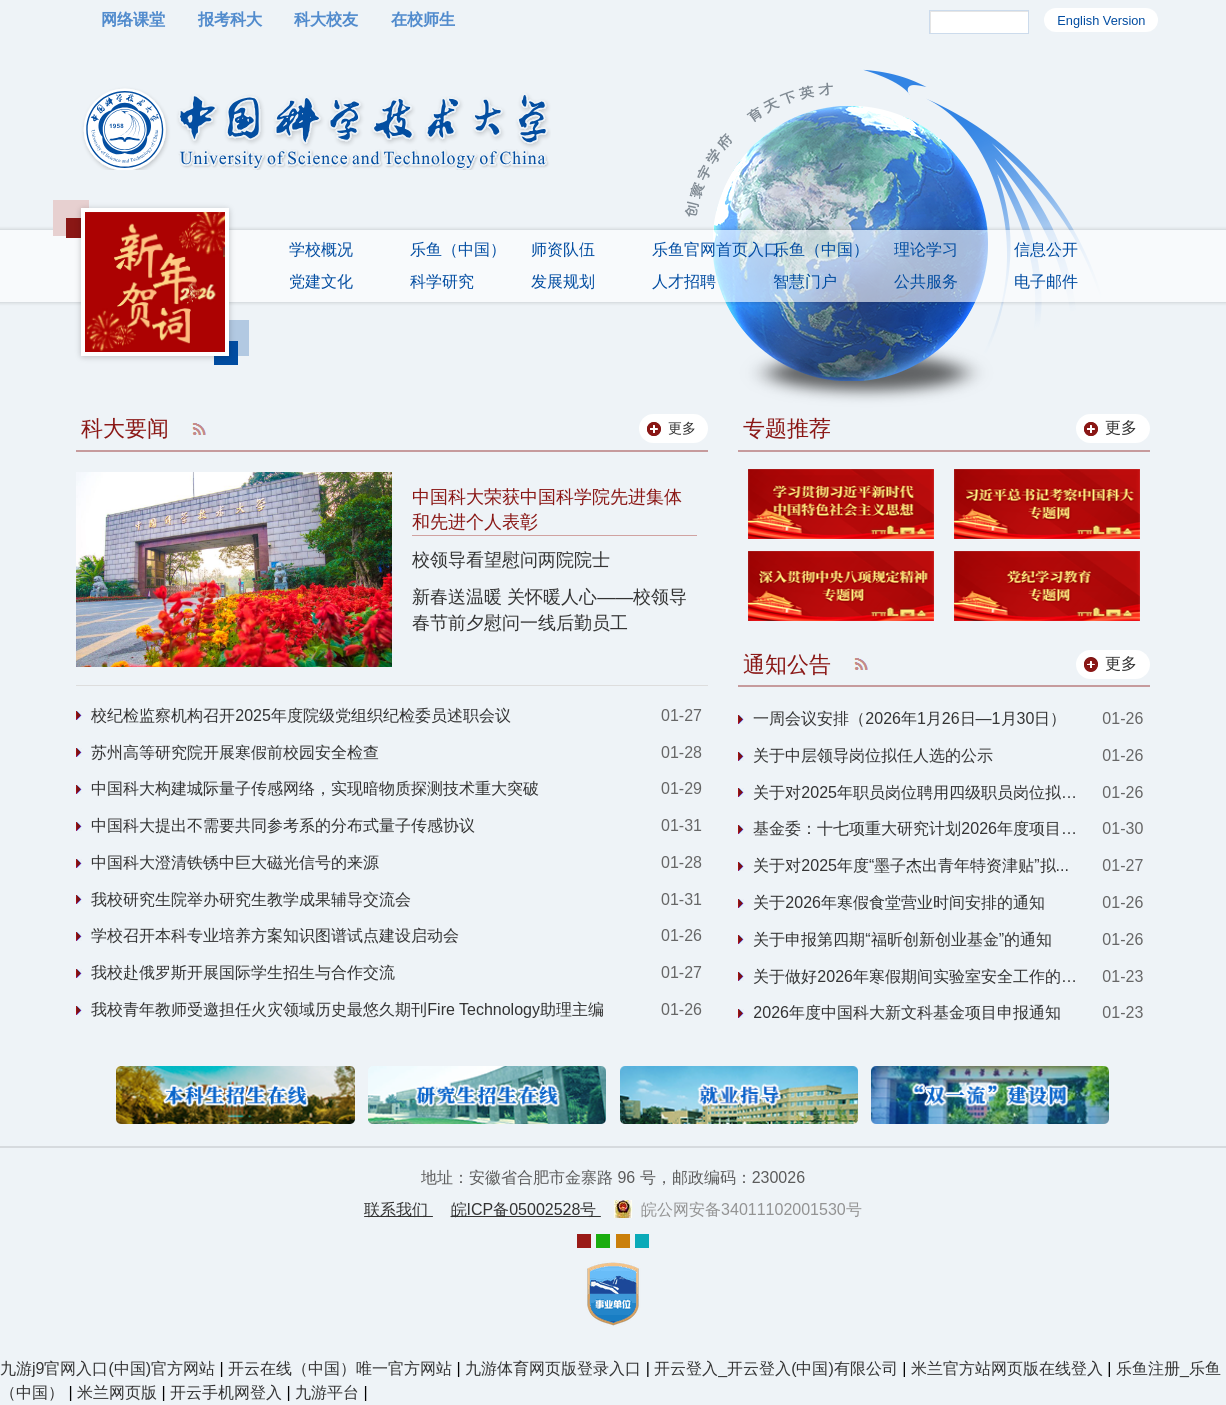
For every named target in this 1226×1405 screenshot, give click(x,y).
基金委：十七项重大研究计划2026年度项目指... (921, 828)
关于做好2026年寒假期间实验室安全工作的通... (921, 976)
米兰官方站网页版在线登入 (1007, 1368)
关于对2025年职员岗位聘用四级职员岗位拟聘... (921, 792)
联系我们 (398, 1209)
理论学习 (926, 249)
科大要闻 (125, 428)
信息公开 (1046, 249)
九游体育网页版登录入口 (553, 1368)
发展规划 (563, 281)
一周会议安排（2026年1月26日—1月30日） (909, 718)
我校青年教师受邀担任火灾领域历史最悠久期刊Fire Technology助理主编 (347, 1009)
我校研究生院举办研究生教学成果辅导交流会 (251, 899)
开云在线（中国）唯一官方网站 (340, 1368)
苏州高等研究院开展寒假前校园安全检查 (235, 752)
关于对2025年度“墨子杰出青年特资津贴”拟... (911, 865)
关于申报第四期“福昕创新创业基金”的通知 (902, 939)
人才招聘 (684, 281)
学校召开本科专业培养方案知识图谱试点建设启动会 (275, 935)
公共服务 (926, 281)
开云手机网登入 (226, 1392)
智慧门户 (805, 281)
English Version (1101, 20)
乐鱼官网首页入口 (716, 249)
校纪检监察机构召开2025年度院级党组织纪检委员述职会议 (301, 715)
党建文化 (321, 281)
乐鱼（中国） (458, 249)
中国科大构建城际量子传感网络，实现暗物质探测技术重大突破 (315, 788)
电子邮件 (1046, 281)
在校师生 (423, 19)
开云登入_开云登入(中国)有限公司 (776, 1368)
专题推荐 (787, 428)
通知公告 (787, 664)
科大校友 (326, 19)
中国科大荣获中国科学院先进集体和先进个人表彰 (547, 509)
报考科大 (230, 19)
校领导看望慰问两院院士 (511, 560)
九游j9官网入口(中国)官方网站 (107, 1368)
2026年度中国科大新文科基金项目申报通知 (907, 1012)
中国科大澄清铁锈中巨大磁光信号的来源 (235, 862)
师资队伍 (563, 249)
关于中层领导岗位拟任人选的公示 (873, 755)
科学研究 (442, 281)
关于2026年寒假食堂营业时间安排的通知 (899, 902)
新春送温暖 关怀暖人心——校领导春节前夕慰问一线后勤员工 (549, 609)
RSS (199, 428)
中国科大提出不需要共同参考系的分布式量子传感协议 (283, 825)
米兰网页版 (117, 1392)
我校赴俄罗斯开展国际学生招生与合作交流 (243, 972)
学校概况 (321, 249)
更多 (1121, 427)
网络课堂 (133, 19)
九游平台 (327, 1392)
